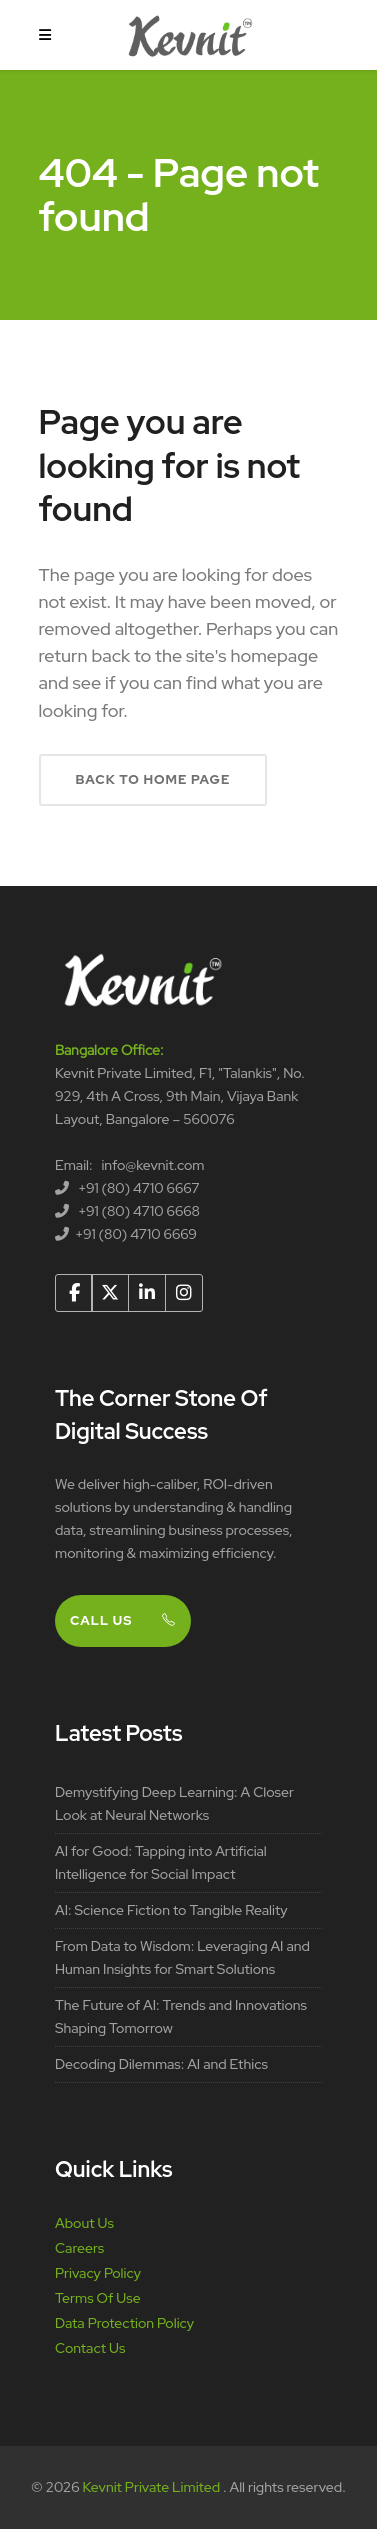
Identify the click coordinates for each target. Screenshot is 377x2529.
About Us (84, 2223)
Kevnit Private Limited (153, 2487)
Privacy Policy (98, 2273)
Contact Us (90, 2348)
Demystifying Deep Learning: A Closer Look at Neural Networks (174, 1803)
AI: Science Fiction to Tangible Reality (171, 1910)
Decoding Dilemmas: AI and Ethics (161, 2064)
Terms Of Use (98, 2298)
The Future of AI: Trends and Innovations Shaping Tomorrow (181, 2016)
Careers (79, 2248)
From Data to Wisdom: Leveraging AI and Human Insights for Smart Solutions (182, 1957)
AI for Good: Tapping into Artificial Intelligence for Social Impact (161, 1862)
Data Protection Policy (124, 2323)
